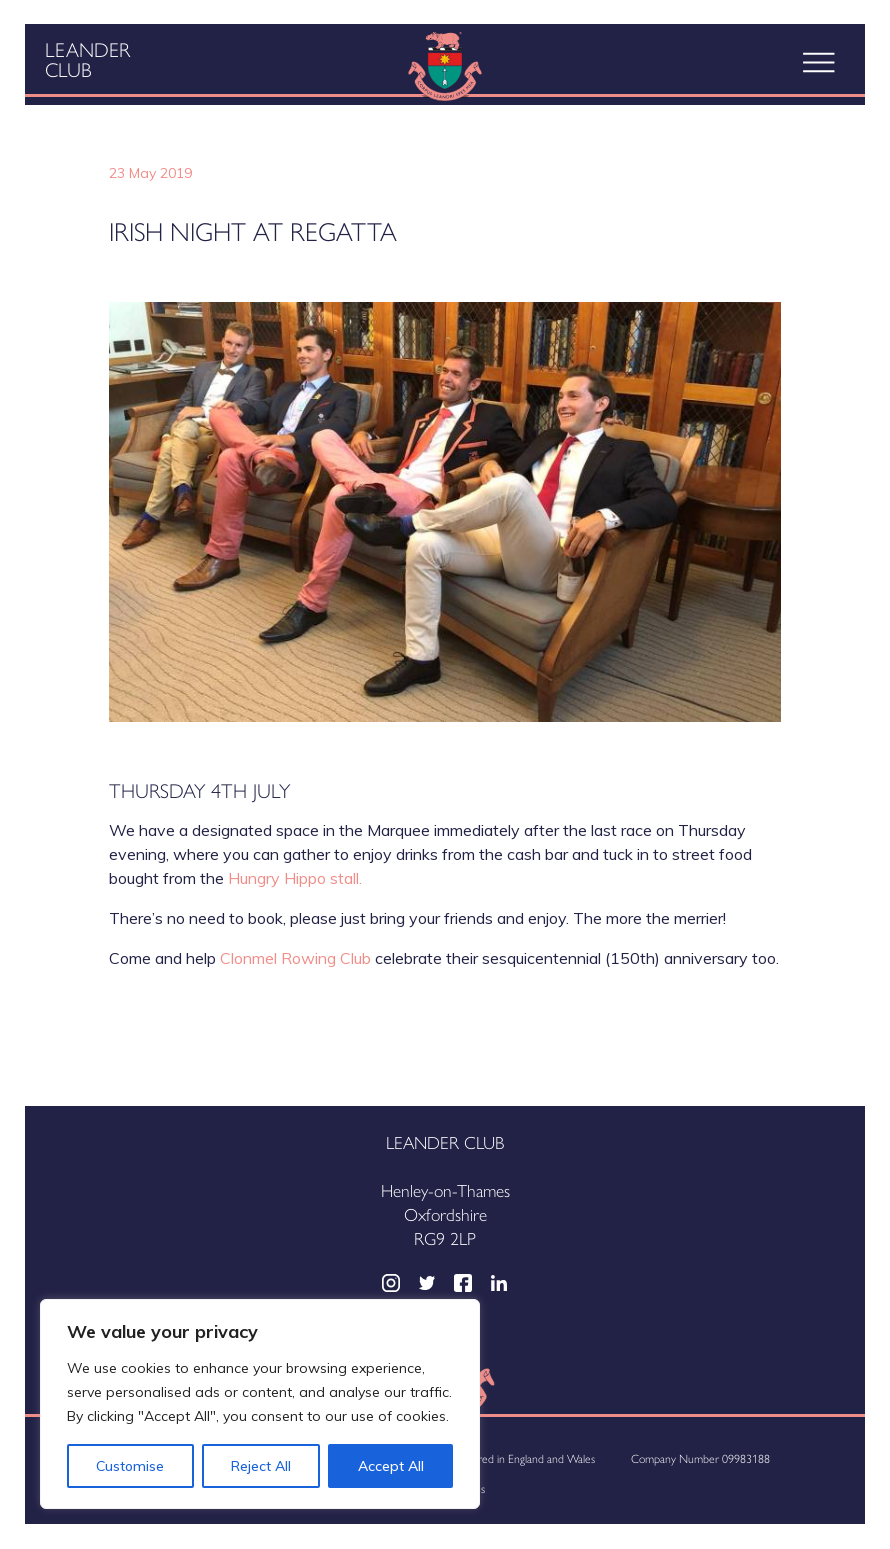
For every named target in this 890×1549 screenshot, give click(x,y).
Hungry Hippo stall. (295, 878)
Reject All (261, 1466)
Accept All (391, 1466)
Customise (130, 1466)
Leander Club (87, 59)
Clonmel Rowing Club (295, 958)
